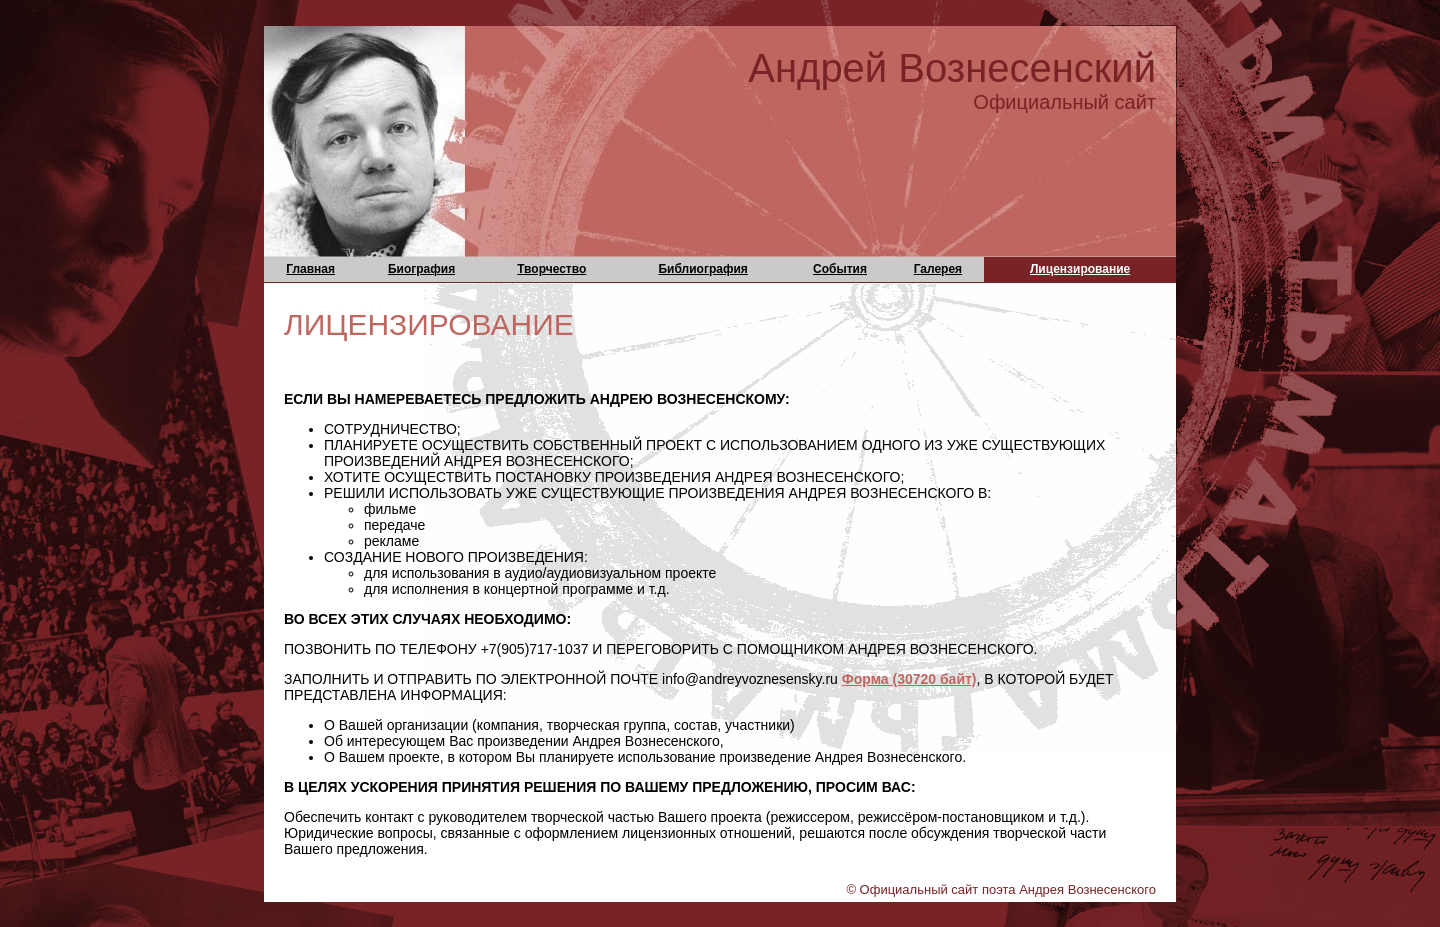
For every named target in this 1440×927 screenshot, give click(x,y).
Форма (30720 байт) (909, 679)
